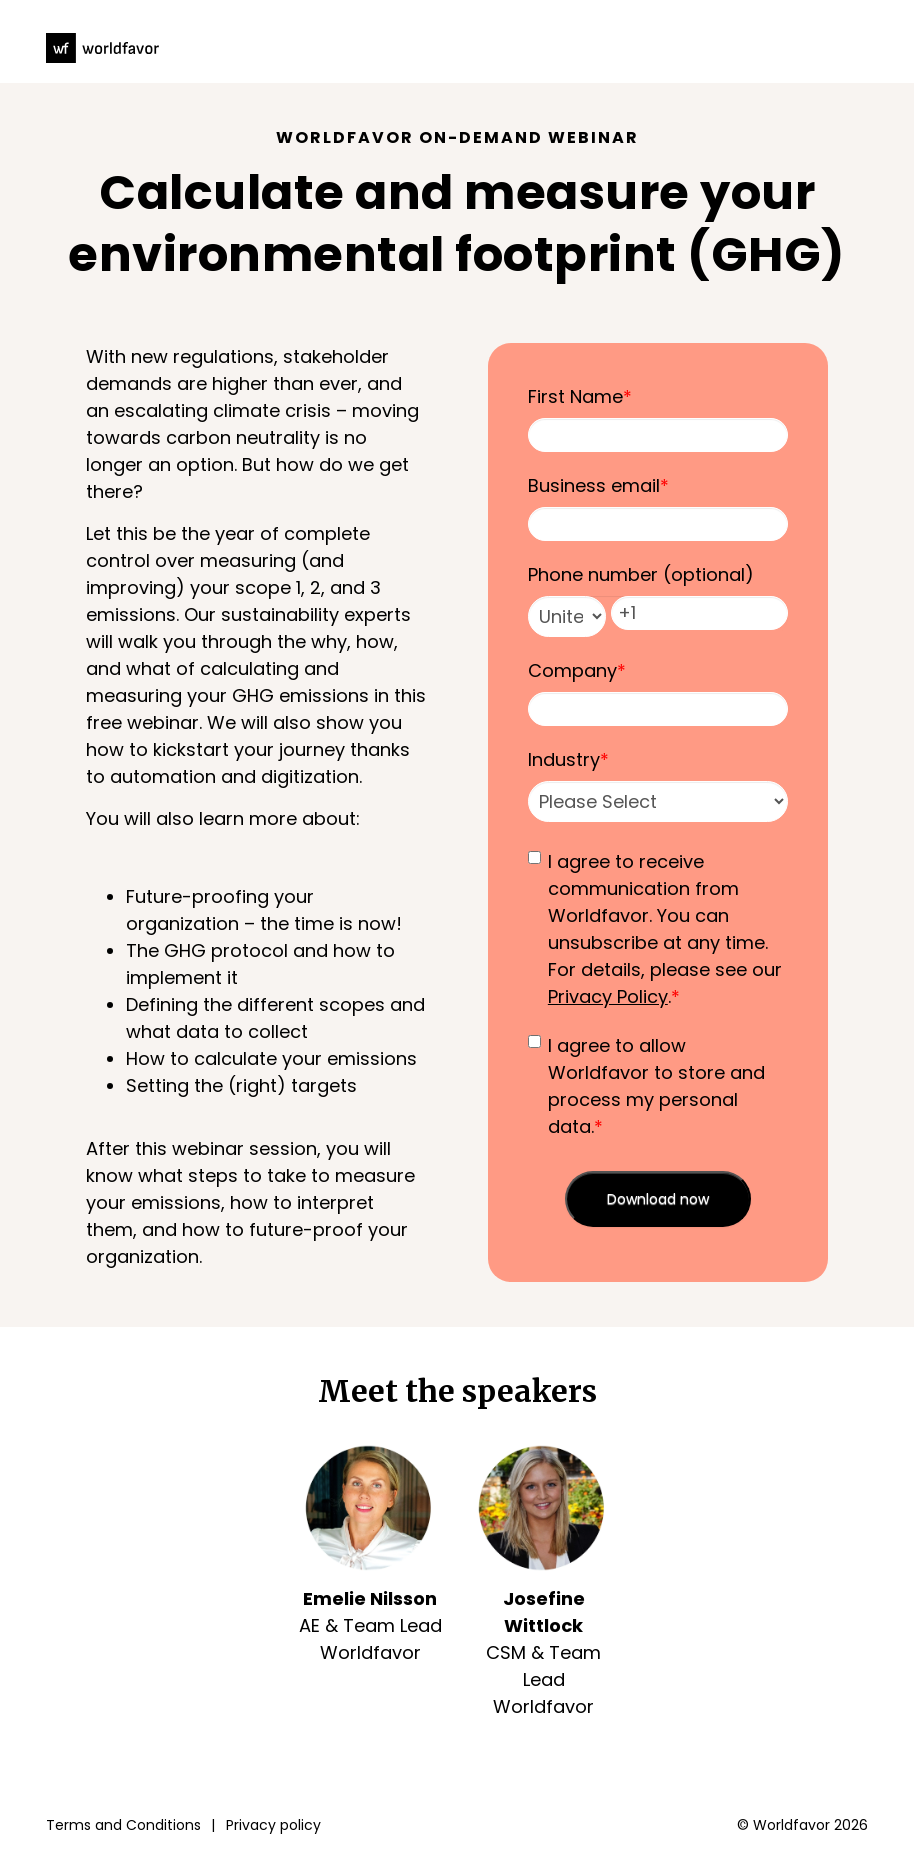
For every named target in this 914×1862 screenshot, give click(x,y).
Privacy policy (273, 1825)
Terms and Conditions (123, 1825)
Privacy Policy (608, 996)
